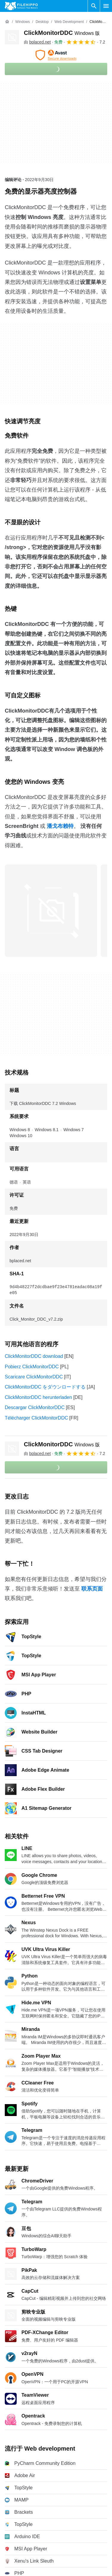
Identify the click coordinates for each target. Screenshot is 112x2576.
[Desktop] (42, 21)
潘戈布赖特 (60, 826)
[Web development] (69, 21)
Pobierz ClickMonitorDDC (32, 1366)
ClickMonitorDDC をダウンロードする (45, 1386)
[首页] (7, 21)
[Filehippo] (21, 6)
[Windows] (22, 21)
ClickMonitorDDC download (34, 1356)
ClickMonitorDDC (62, 32)
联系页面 (92, 1589)
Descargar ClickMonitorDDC (35, 1407)
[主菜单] (106, 6)
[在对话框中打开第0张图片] (51, 911)
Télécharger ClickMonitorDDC (36, 1417)
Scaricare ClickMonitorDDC (34, 1376)
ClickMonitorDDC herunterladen (38, 1397)
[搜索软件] (94, 6)
